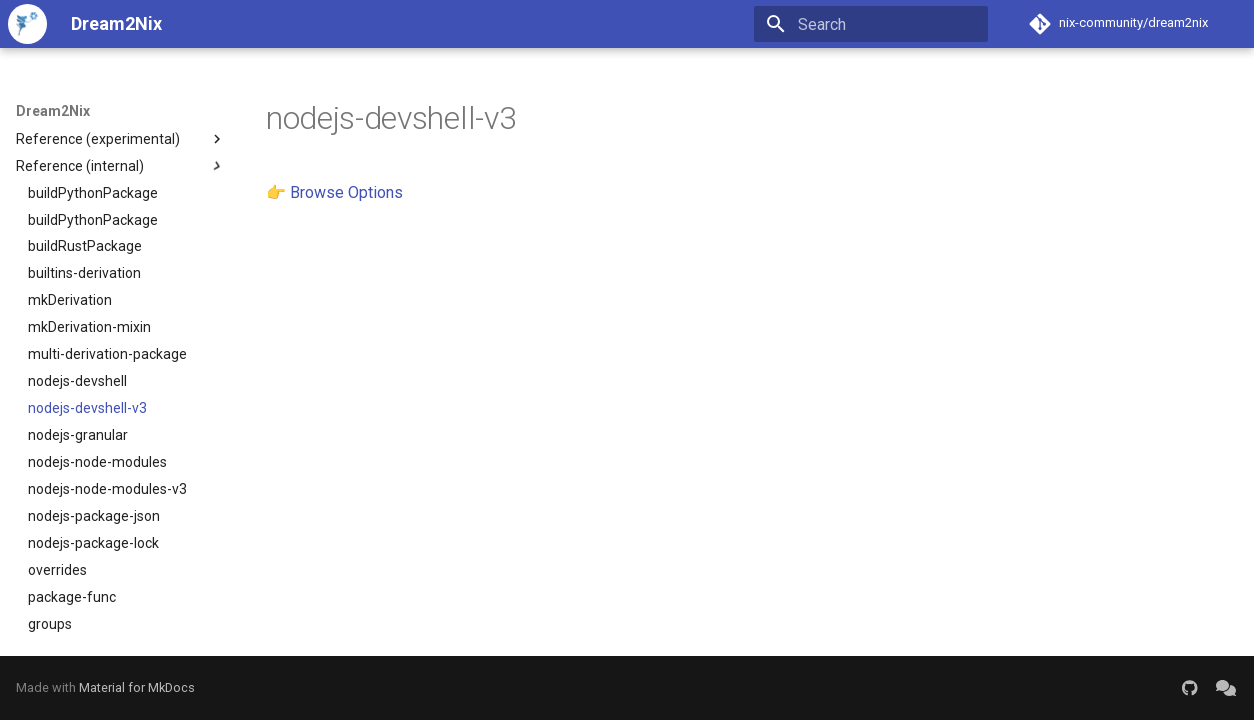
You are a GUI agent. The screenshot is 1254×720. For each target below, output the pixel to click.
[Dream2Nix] (27, 24)
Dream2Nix (53, 111)
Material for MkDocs (137, 687)
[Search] (871, 24)
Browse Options (346, 192)
